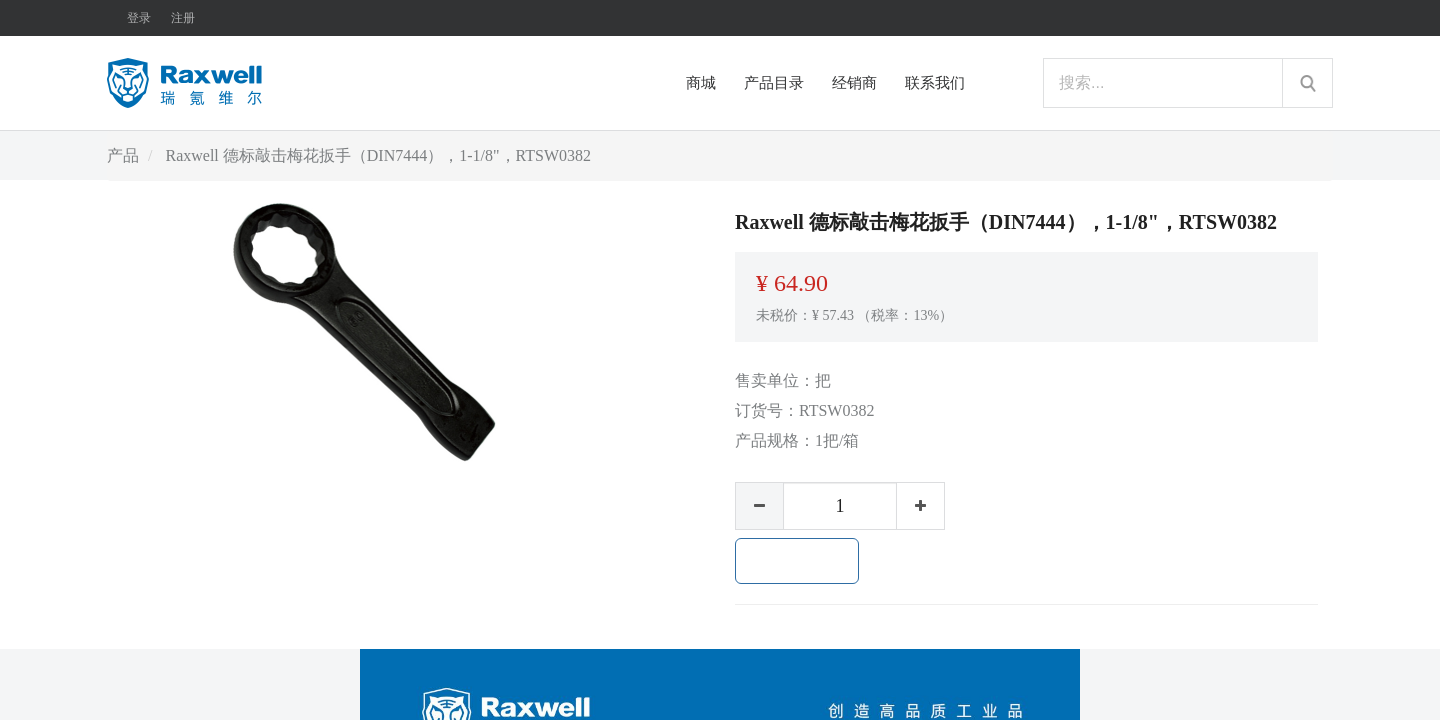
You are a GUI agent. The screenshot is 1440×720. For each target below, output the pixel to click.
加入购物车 (797, 561)
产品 (123, 155)
